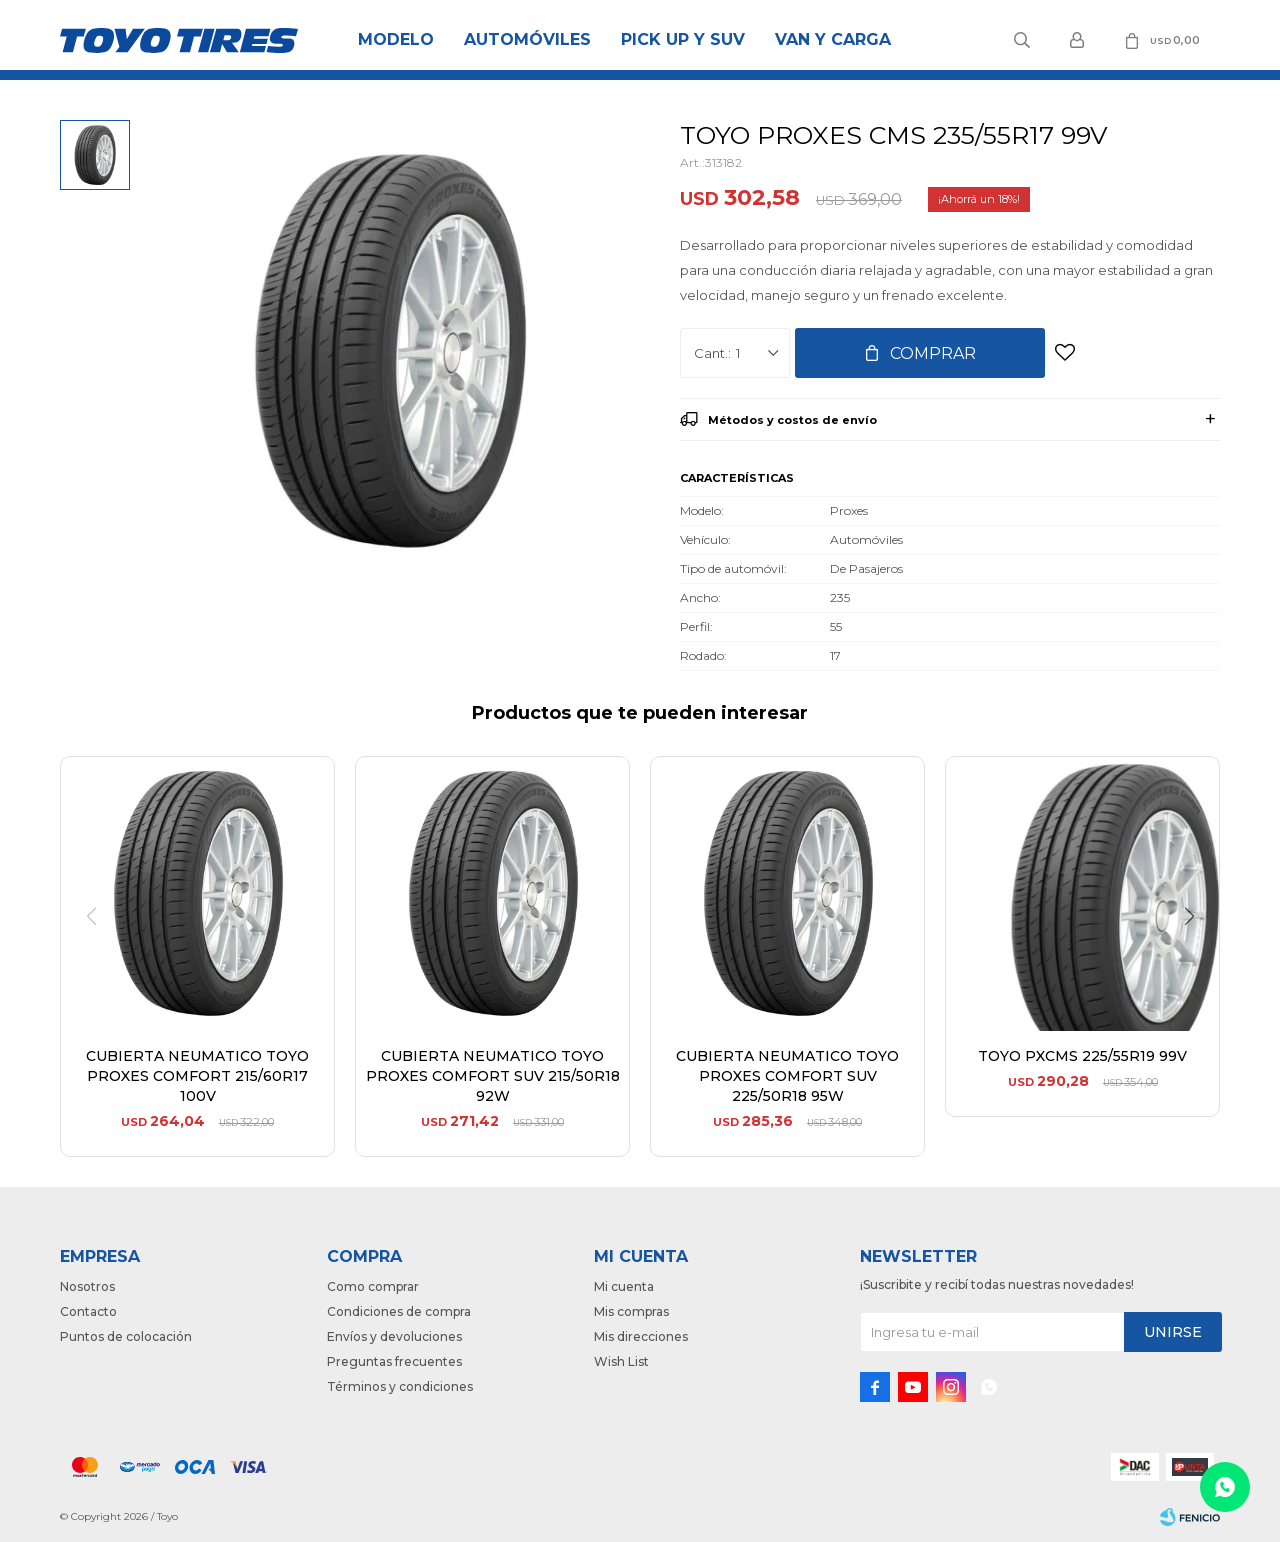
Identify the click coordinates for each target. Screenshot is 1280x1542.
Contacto (88, 1311)
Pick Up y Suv (683, 39)
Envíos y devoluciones (394, 1336)
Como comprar (373, 1286)
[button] (1196, 957)
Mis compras (631, 1311)
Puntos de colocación (126, 1336)
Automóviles (527, 39)
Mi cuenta (624, 1286)
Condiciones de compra (399, 1311)
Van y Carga (833, 39)
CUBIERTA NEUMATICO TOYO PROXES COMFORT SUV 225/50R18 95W (787, 1076)
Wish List (621, 1361)
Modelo (396, 39)
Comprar (933, 353)
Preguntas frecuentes (394, 1361)
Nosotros (87, 1286)
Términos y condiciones (400, 1386)
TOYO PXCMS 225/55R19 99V (1082, 1056)
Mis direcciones (641, 1336)
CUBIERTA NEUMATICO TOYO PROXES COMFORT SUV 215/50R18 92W (493, 1076)
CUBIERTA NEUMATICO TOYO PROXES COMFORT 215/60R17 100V (197, 1076)
